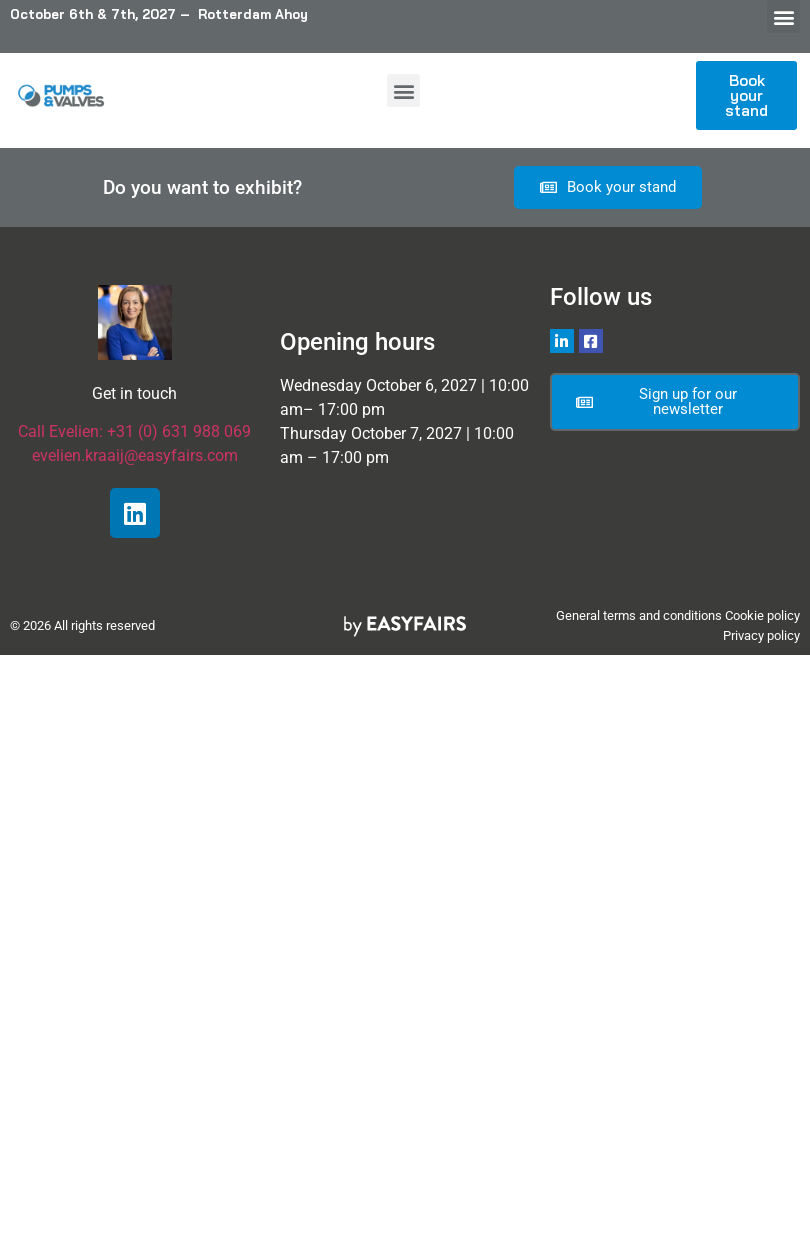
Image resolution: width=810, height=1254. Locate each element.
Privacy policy (761, 635)
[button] (783, 16)
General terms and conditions (639, 615)
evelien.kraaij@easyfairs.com (135, 455)
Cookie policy (762, 615)
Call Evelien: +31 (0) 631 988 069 (134, 431)
